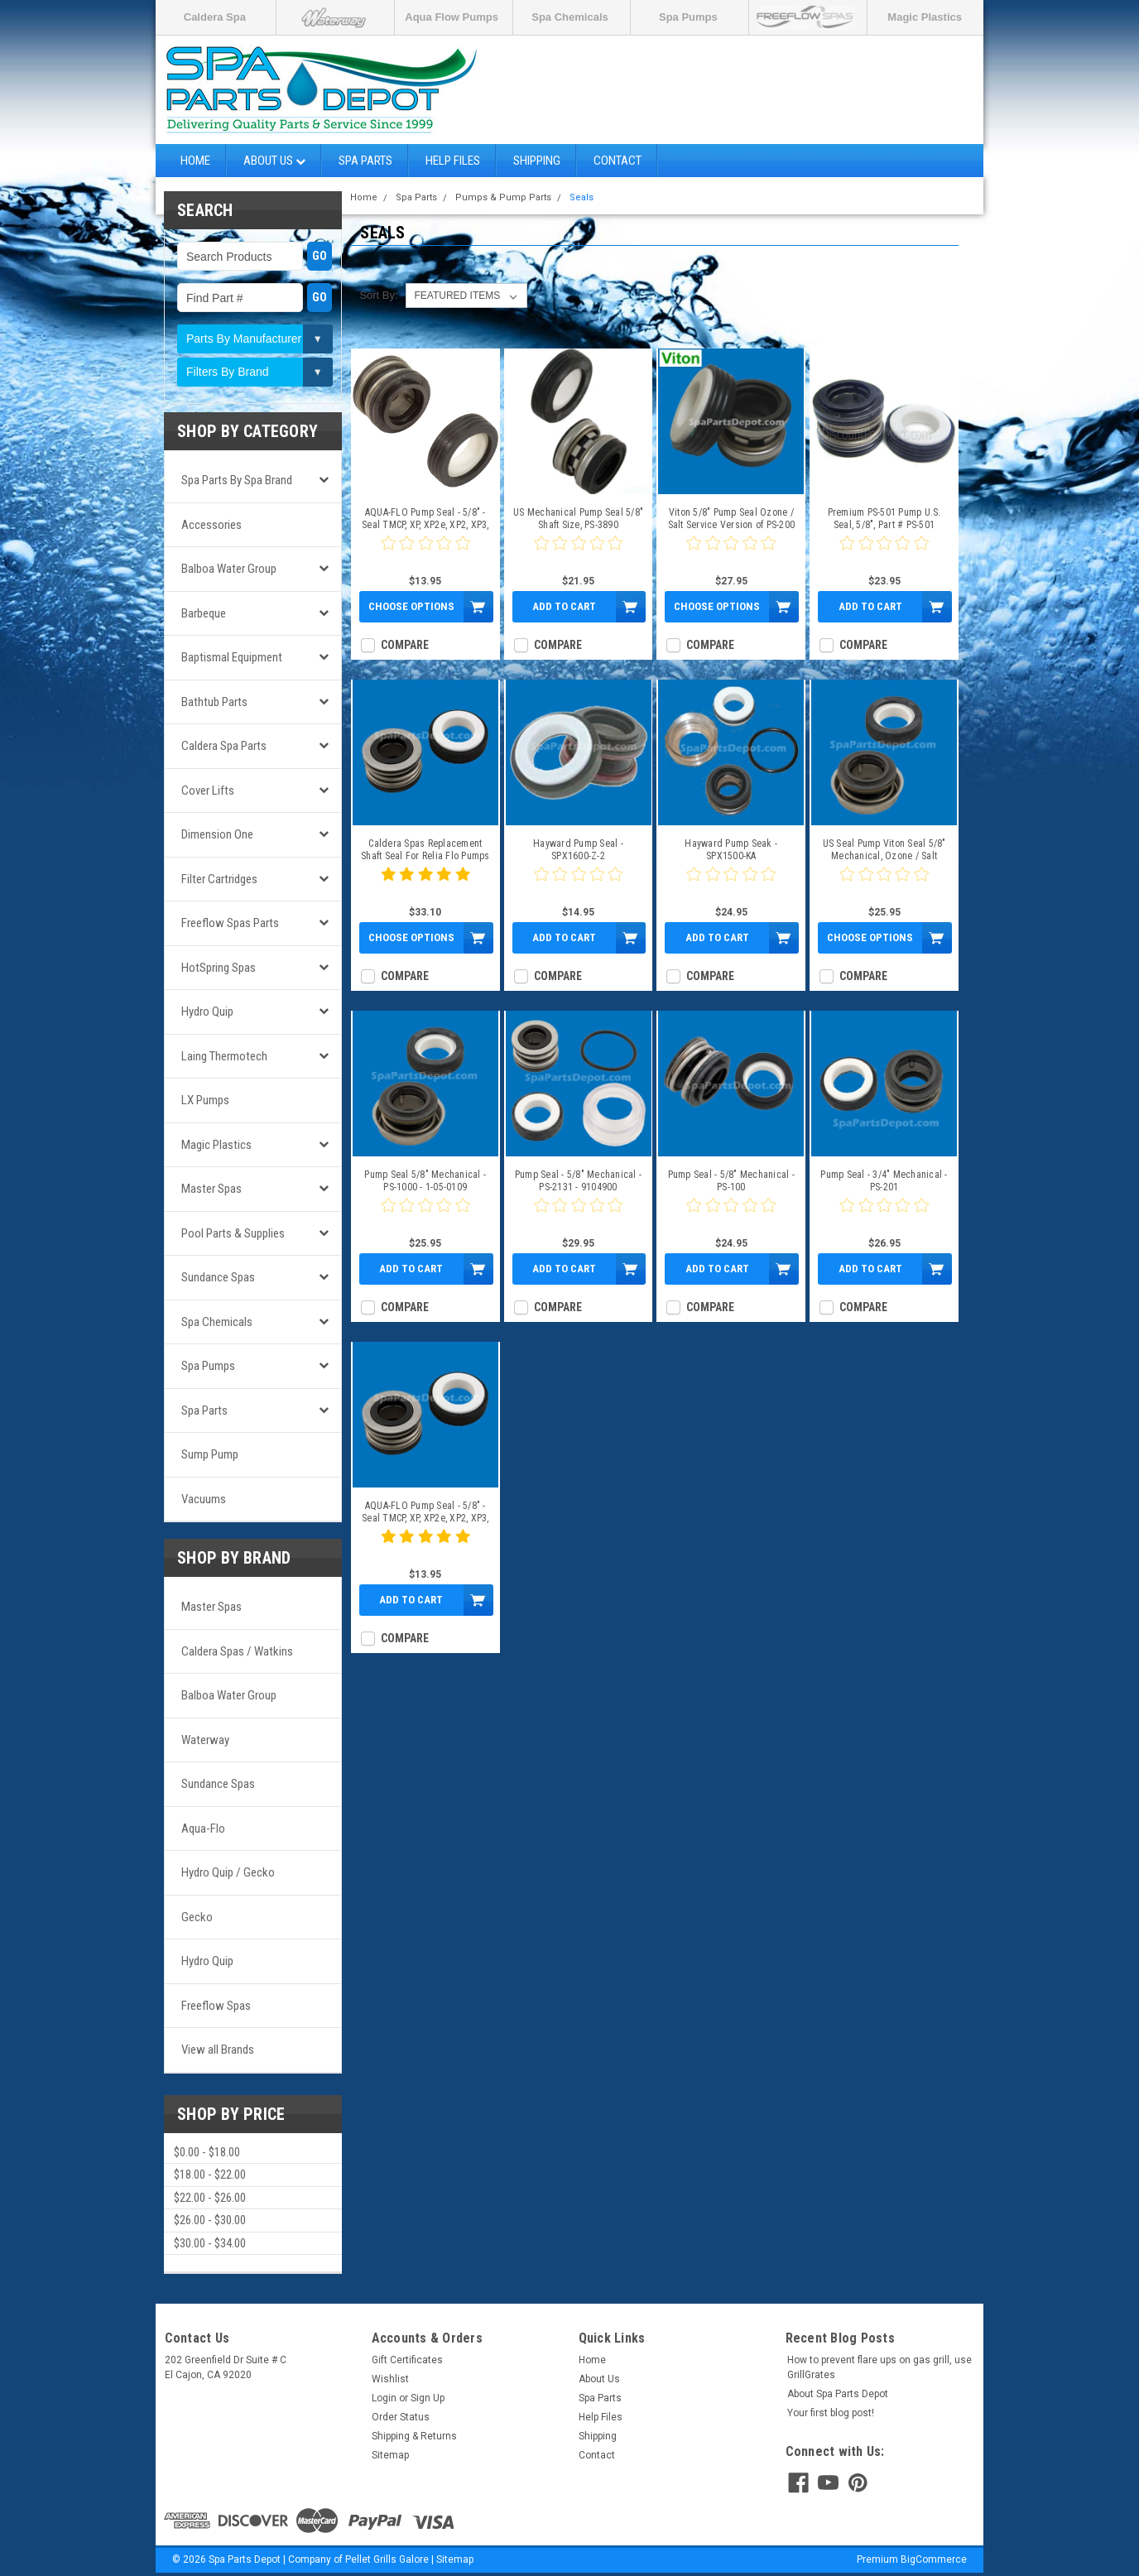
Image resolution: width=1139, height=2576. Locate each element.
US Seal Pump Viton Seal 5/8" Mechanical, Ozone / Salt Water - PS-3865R (884, 850)
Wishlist (390, 2379)
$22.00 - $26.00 (210, 2197)
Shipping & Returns (414, 2436)
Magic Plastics (924, 17)
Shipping (536, 160)
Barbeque (203, 613)
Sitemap (390, 2455)
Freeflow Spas (216, 2005)
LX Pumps (205, 1100)
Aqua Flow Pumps (451, 17)
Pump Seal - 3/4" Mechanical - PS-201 (883, 1181)
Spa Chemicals (569, 17)
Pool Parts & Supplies (233, 1233)
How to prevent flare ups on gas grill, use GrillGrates (879, 2367)
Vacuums (203, 1499)
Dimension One (217, 834)
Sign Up (428, 2398)
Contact (618, 160)
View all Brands (217, 2049)
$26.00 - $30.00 (210, 2220)
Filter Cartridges (219, 879)
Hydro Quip (207, 1011)
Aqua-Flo (203, 1828)
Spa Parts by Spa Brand (236, 480)
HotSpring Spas (218, 967)
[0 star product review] (425, 553)
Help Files (452, 160)
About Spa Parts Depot (837, 2394)
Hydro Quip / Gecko (228, 1872)
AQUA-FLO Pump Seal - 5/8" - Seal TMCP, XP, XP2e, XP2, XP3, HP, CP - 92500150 (425, 1512)
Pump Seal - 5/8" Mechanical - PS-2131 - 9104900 (578, 1181)
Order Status (401, 2417)
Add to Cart (564, 606)
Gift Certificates (407, 2360)
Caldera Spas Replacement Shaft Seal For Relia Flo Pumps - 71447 (425, 850)
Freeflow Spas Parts (230, 923)
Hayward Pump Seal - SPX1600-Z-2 (578, 850)
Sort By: (378, 295)
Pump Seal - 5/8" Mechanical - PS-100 (731, 1181)
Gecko (197, 1917)
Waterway (205, 1740)
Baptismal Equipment (231, 657)
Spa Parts (365, 160)
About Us (274, 160)
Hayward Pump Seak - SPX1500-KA (731, 850)
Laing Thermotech (224, 1056)
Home (195, 160)
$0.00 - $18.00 (207, 2152)
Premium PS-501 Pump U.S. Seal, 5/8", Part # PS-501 (884, 519)
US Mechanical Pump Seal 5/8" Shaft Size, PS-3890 (578, 519)
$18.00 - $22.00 (210, 2174)
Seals (582, 197)
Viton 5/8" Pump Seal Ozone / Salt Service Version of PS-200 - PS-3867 (731, 519)
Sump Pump (209, 1454)
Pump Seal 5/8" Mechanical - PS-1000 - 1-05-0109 (425, 1181)
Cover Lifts (207, 790)
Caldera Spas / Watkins (237, 1651)
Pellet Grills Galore (387, 2559)
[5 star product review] (425, 884)
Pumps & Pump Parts (503, 197)
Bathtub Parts (214, 701)
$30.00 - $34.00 (210, 2243)
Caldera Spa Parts (224, 745)
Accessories (211, 524)
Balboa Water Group (228, 568)
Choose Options (411, 606)
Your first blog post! (830, 2413)
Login (384, 2398)
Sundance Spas (218, 1277)
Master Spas (211, 1188)
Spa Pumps (688, 17)
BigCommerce (934, 2559)
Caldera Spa (215, 17)
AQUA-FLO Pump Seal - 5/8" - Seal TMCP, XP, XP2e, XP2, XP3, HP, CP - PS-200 (425, 519)
